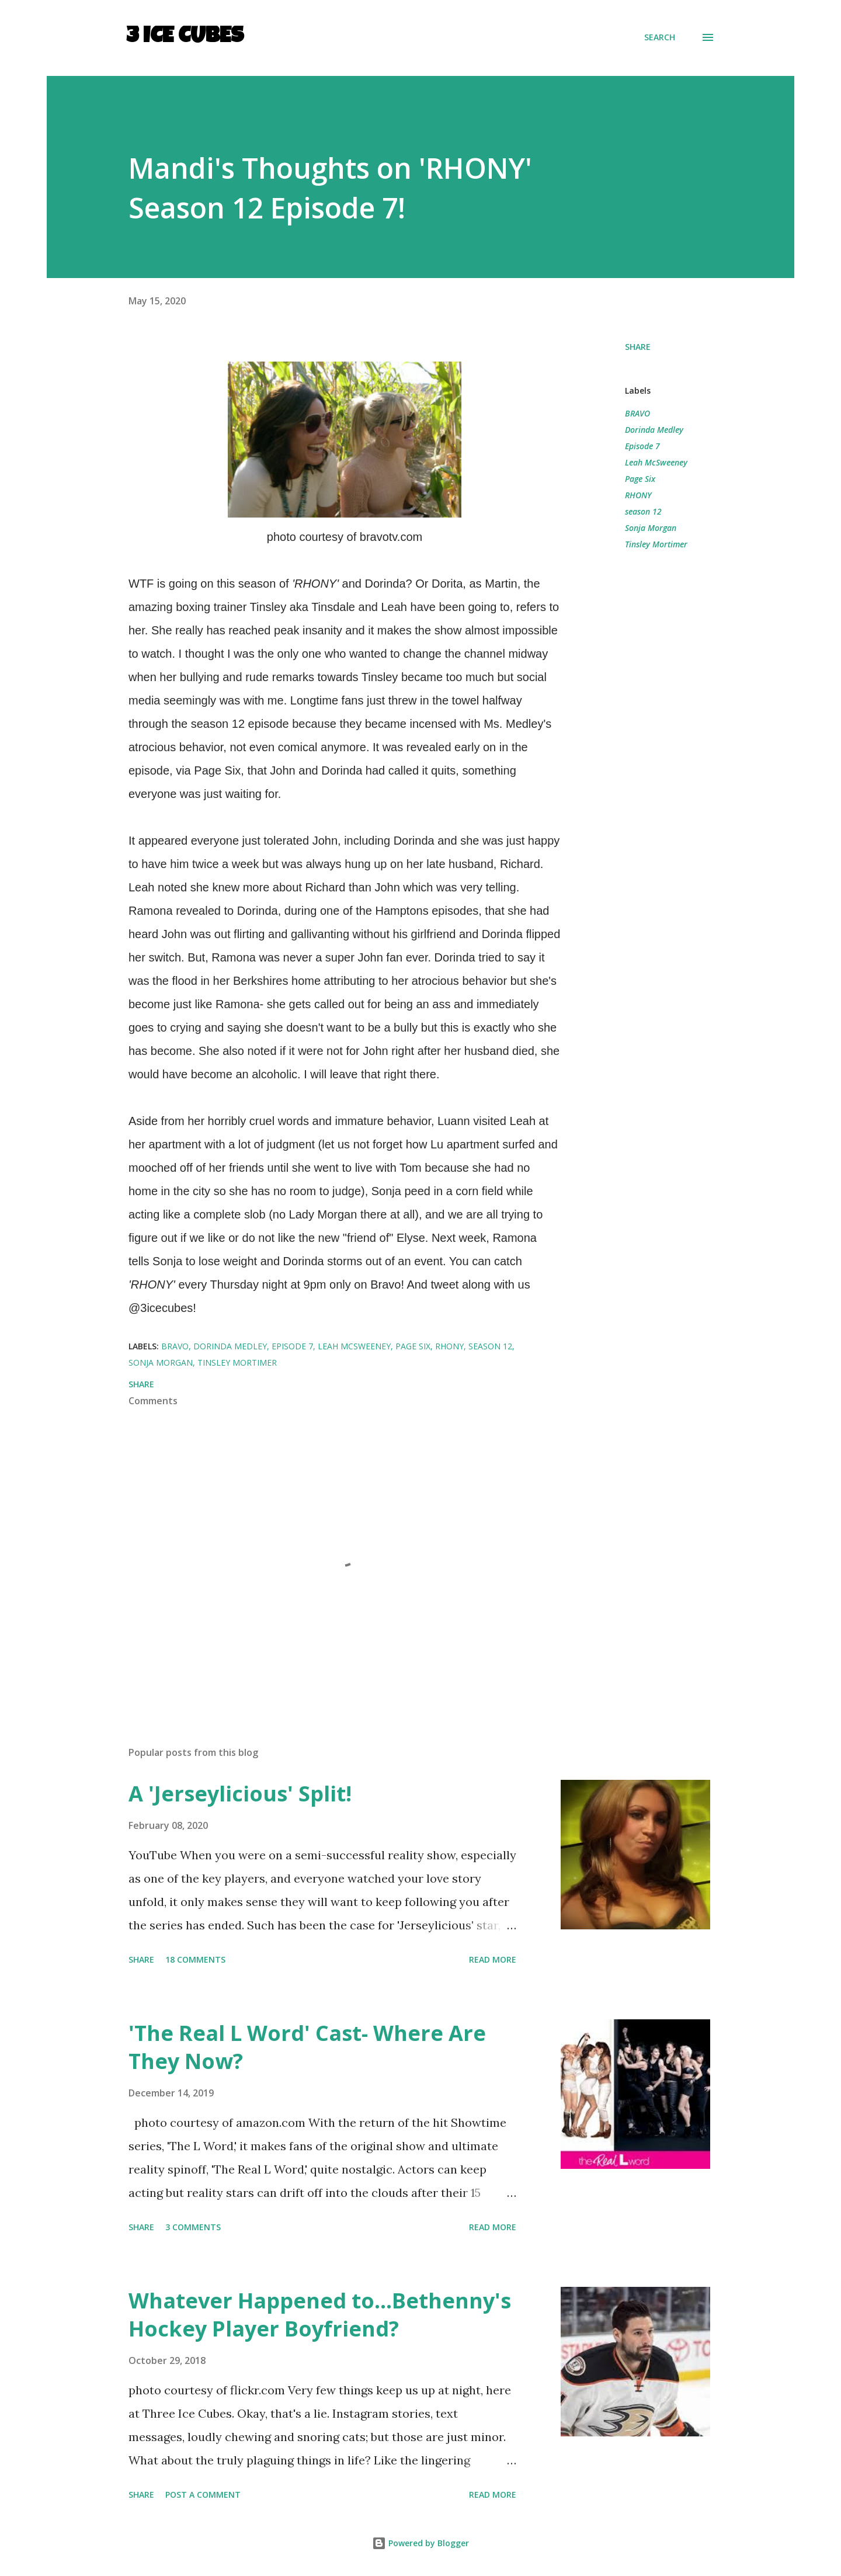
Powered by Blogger (420, 2543)
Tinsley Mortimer (656, 544)
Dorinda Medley (654, 429)
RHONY (638, 495)
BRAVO (637, 413)
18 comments (195, 1959)
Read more (492, 1959)
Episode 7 (642, 446)
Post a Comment (203, 2494)
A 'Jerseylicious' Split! (240, 1793)
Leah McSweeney (656, 462)
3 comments (193, 2227)
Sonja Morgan (650, 527)
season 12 (643, 511)
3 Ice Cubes (185, 37)
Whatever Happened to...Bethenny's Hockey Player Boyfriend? (319, 2314)
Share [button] (638, 346)
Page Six (640, 478)
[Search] (659, 37)
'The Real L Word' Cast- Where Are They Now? (307, 2047)
